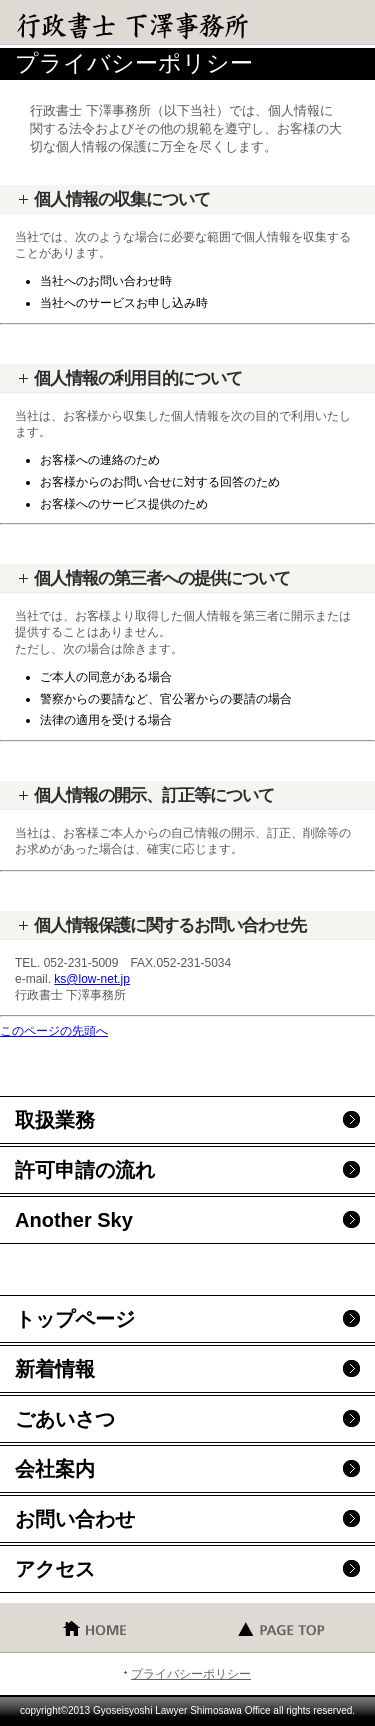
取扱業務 (55, 1120)
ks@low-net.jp (92, 979)
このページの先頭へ (54, 1031)
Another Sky (74, 1220)
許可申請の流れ (85, 1170)
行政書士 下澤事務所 (160, 25)
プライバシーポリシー (191, 1674)
